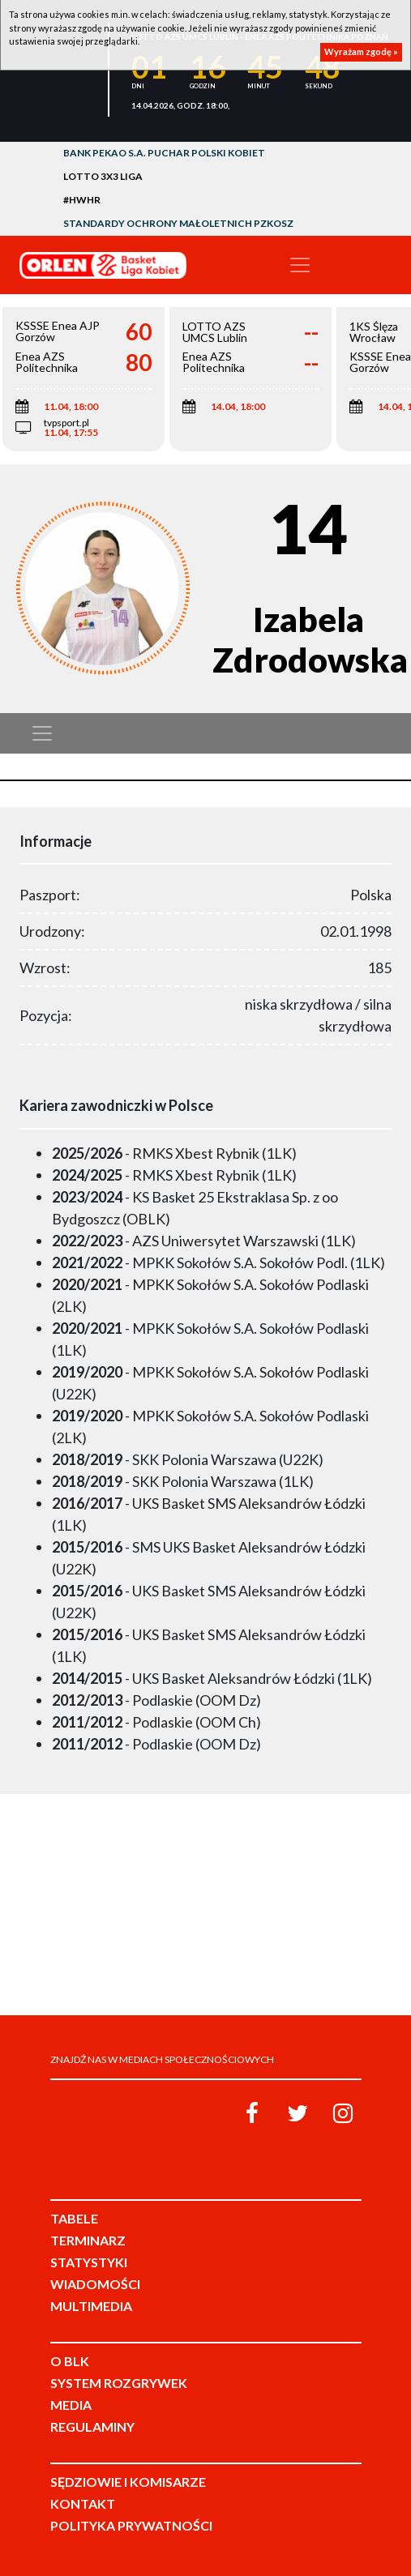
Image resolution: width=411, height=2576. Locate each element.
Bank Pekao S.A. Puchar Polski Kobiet (164, 153)
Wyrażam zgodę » (361, 51)
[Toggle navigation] (300, 265)
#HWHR (82, 200)
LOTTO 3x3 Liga (103, 176)
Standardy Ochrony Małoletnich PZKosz (178, 223)
